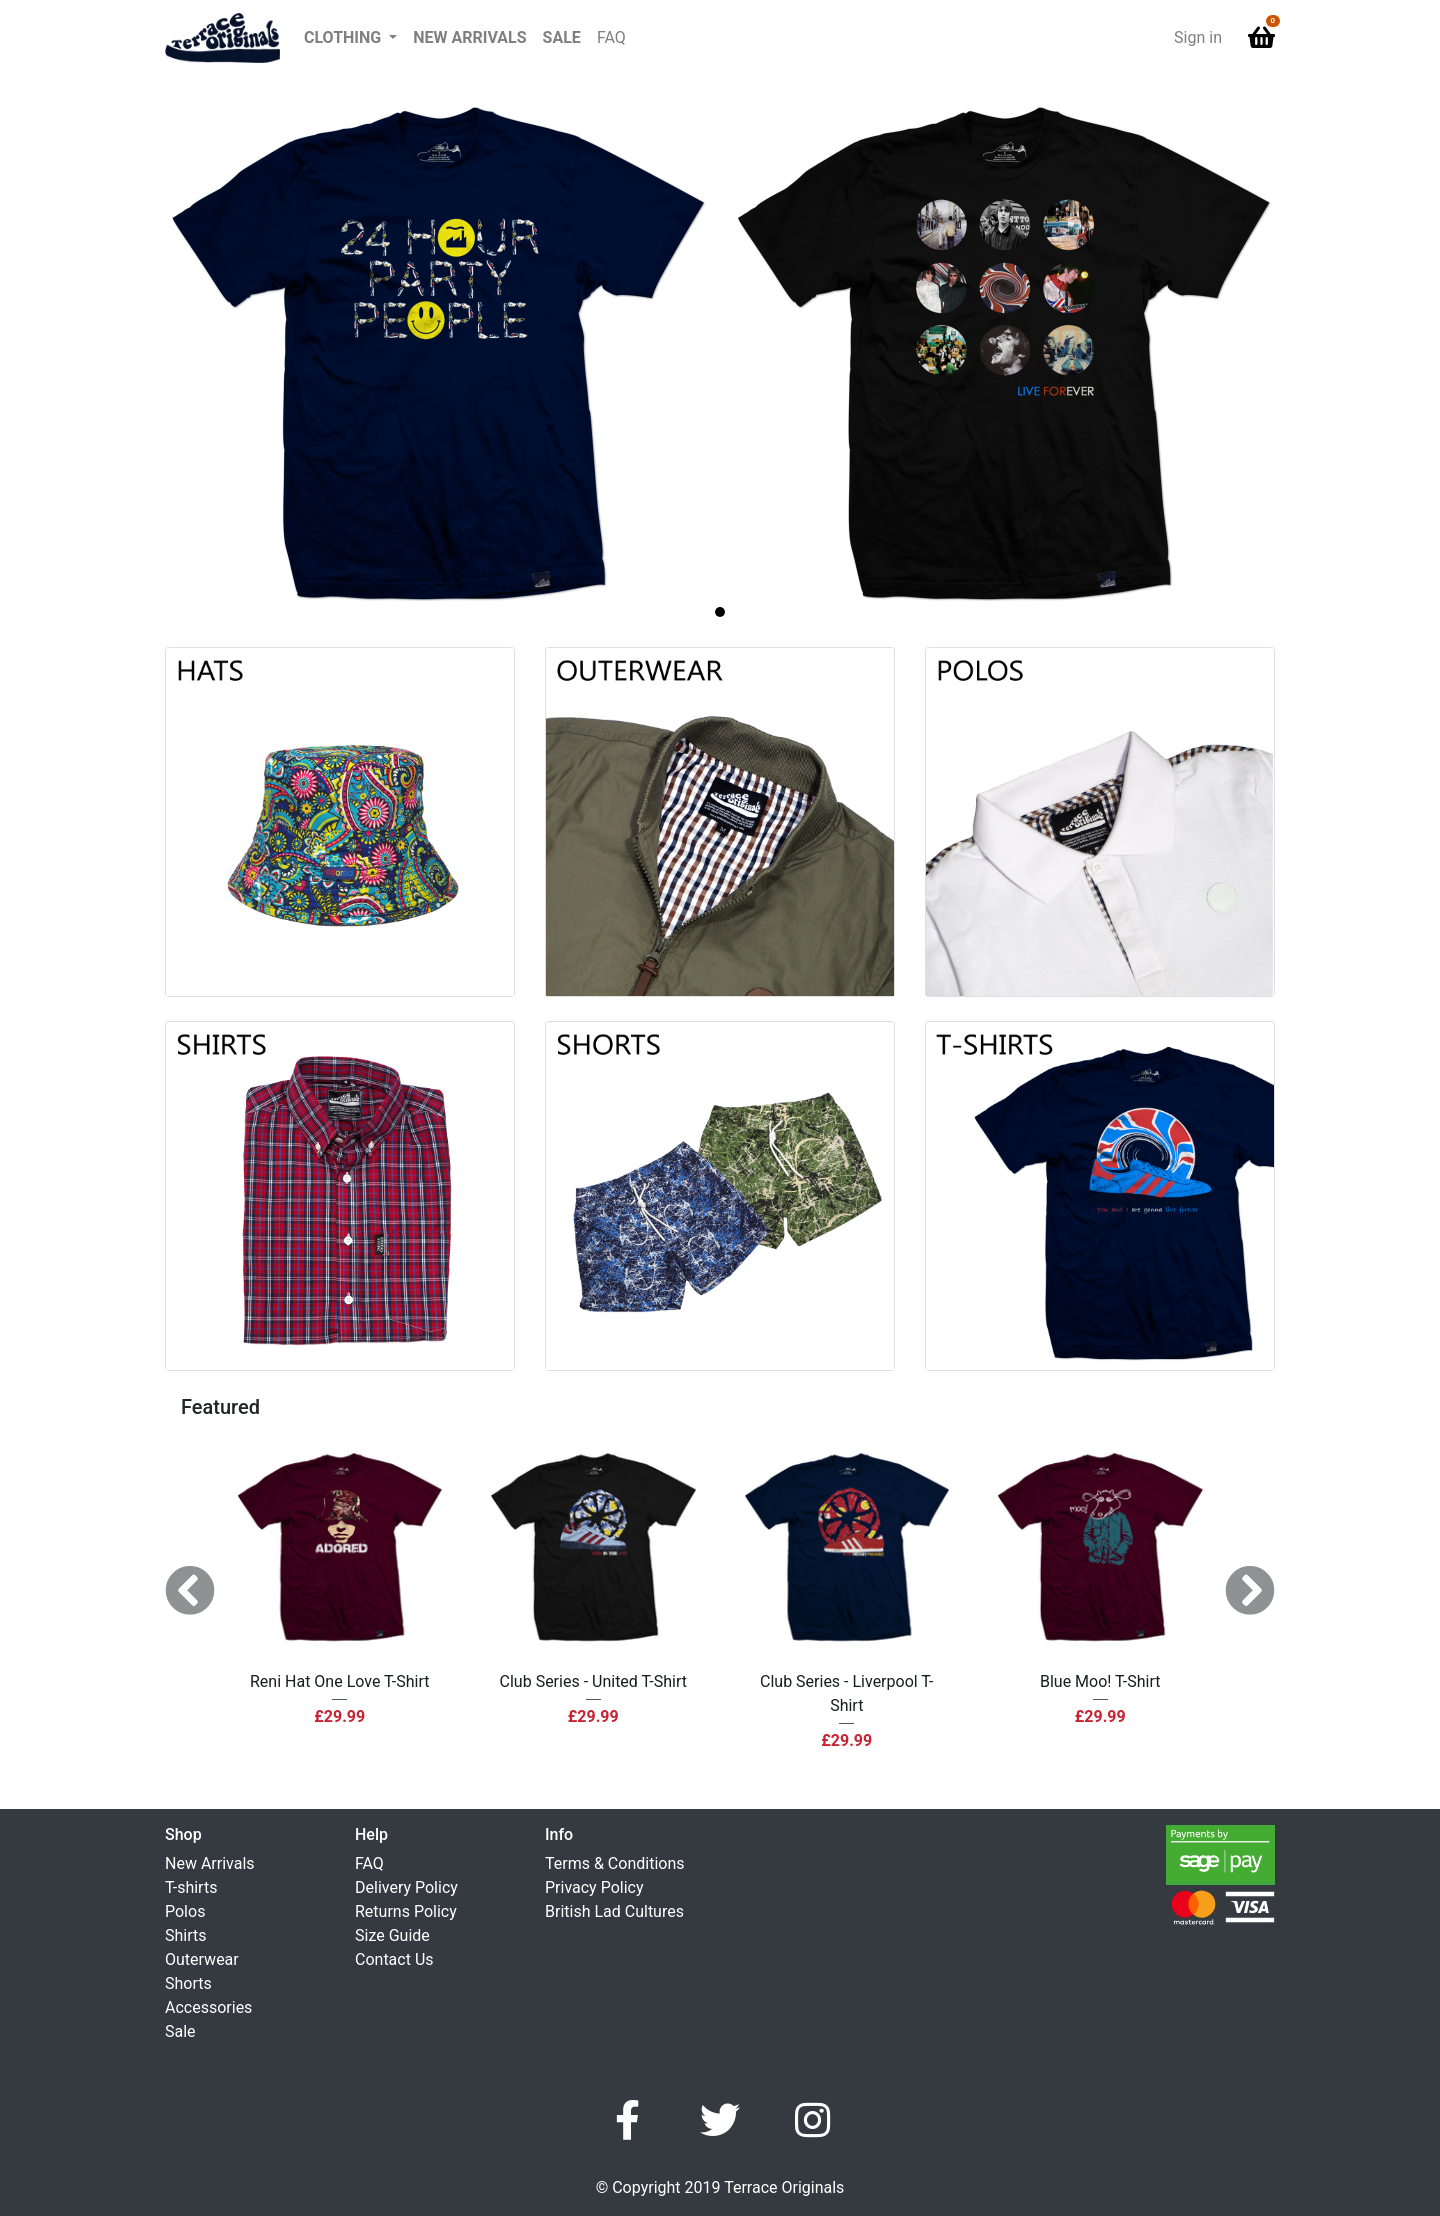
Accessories (208, 2007)
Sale (562, 37)
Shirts (186, 1935)
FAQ (611, 37)
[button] (350, 38)
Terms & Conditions (615, 1863)
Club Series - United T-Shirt (593, 1681)
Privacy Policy (594, 1887)
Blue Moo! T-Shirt (1100, 1681)
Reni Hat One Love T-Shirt (339, 1681)
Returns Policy (406, 1911)
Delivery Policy (406, 1887)
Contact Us (394, 1959)
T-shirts (191, 1887)
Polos (185, 1911)
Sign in (1198, 37)
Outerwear (202, 1959)
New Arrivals (469, 37)
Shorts (188, 1983)
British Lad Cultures (614, 1911)
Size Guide (392, 1935)
